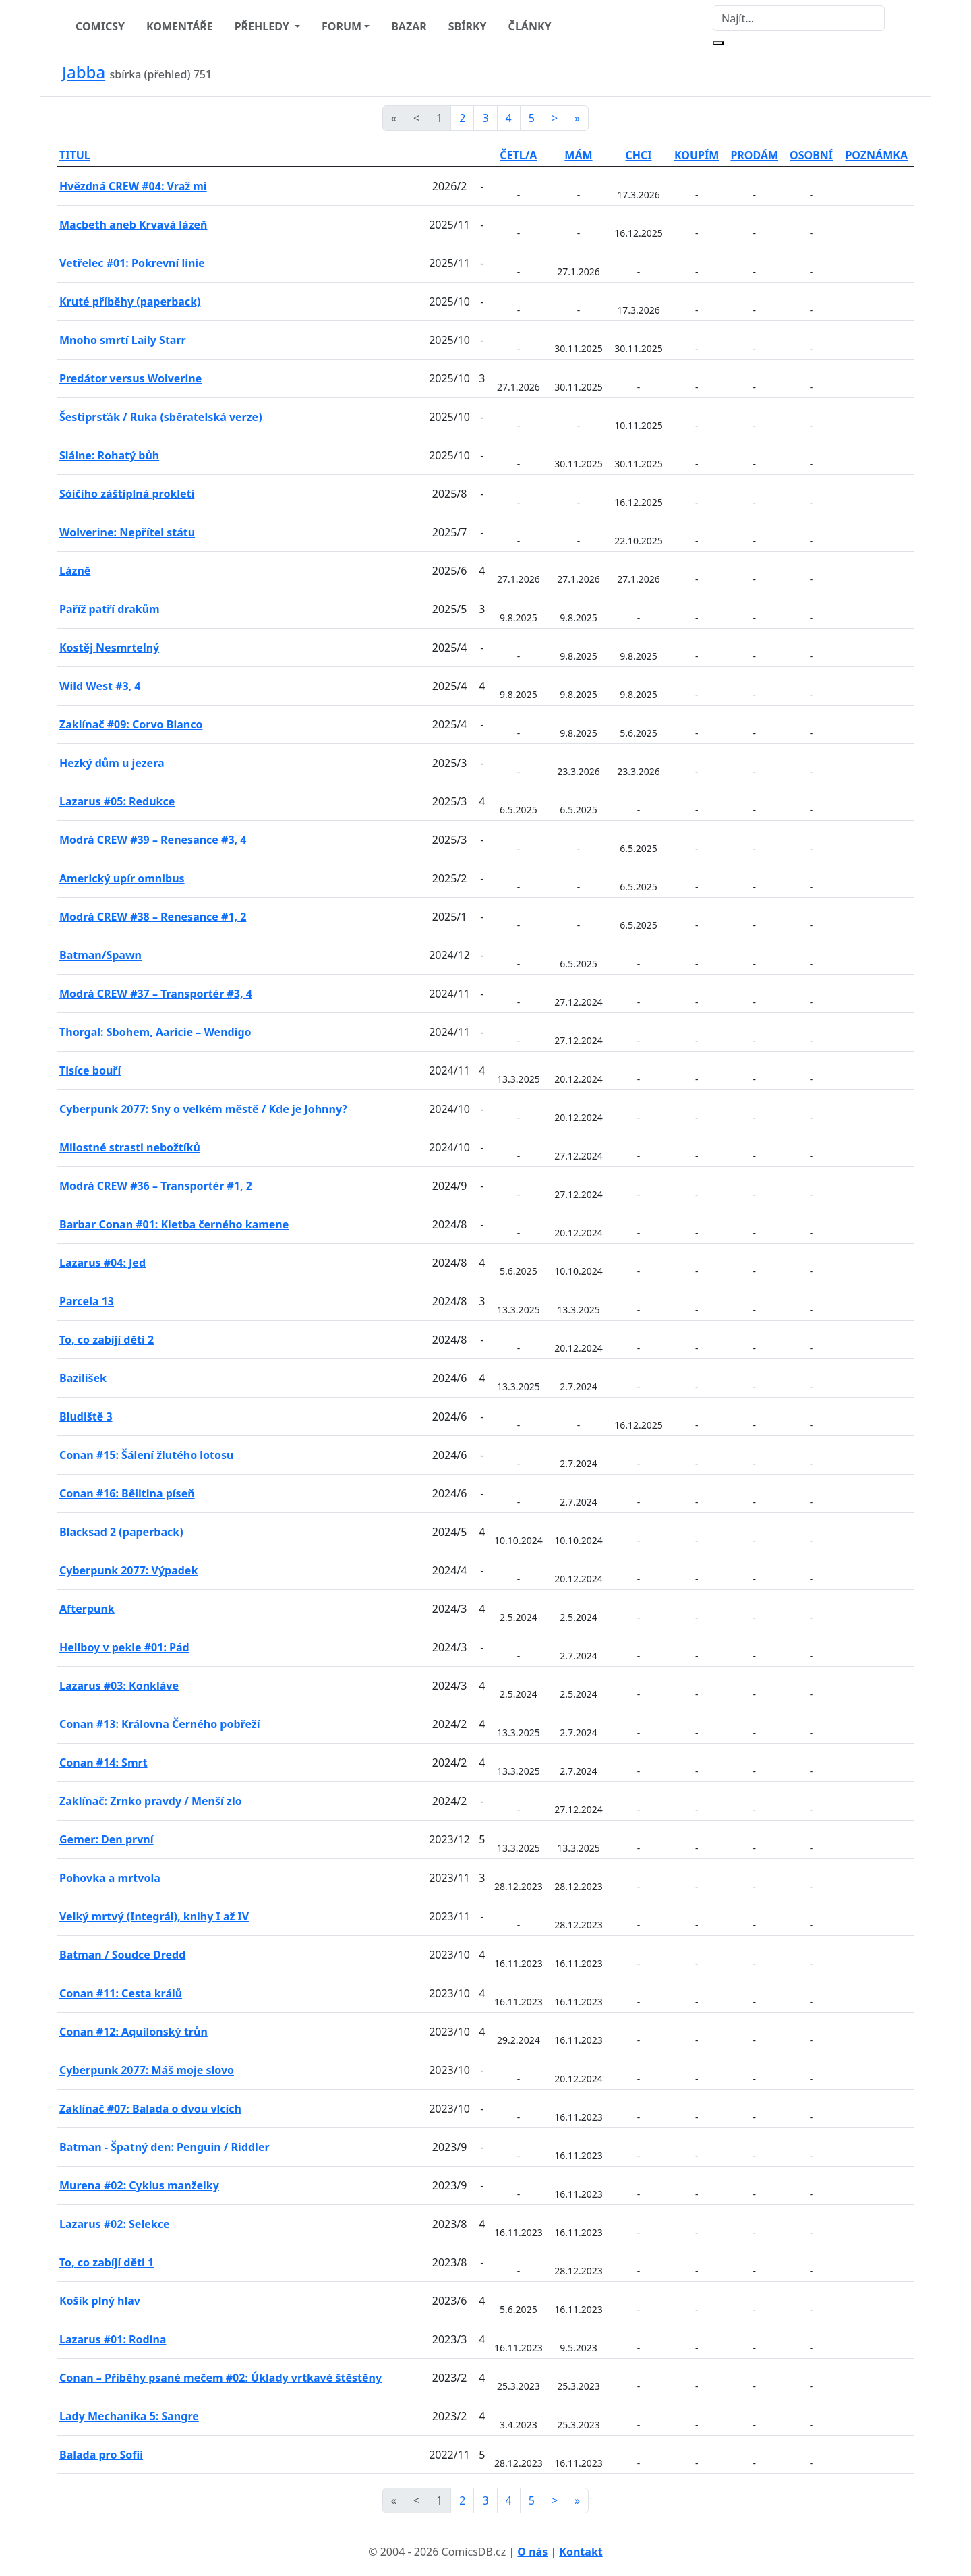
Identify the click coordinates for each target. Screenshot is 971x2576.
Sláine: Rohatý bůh (109, 455)
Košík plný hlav (99, 2300)
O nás (532, 2551)
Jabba (83, 72)
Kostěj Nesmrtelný (109, 647)
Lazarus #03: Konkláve (119, 1685)
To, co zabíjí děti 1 (106, 2262)
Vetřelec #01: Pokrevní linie (132, 263)
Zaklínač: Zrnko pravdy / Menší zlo (150, 1801)
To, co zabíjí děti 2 (106, 1339)
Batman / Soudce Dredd (122, 1954)
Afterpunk (87, 1608)
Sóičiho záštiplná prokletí (126, 493)
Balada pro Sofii (101, 2454)
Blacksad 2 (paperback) (121, 1531)
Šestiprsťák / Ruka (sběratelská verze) (160, 416)
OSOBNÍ (811, 155)
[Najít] (799, 18)
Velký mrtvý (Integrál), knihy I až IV (154, 1916)
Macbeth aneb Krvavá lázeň (133, 224)
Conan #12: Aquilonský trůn (133, 2031)
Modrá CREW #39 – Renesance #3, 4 (152, 839)
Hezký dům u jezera (112, 762)
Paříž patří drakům (109, 609)
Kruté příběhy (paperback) (129, 301)
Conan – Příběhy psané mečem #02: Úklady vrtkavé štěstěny (220, 2377)
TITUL (74, 155)
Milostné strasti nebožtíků (129, 1147)
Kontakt (580, 2551)
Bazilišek (83, 1378)
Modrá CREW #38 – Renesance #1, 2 (152, 916)
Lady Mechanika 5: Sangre (129, 2416)
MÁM (578, 155)
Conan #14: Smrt (103, 1762)
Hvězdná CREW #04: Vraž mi (133, 186)
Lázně (74, 570)
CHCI (639, 155)
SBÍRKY (467, 26)
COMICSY (100, 26)
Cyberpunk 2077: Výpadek (128, 1570)
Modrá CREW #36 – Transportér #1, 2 (155, 1185)
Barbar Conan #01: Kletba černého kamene (174, 1224)
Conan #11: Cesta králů (120, 1993)
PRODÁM (754, 155)
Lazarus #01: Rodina (112, 2339)
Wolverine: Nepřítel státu (127, 532)
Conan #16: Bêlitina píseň (127, 1493)
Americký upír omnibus (122, 878)
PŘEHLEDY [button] (263, 26)
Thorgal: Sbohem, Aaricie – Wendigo (155, 1032)
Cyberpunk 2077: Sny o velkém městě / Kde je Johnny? (203, 1108)
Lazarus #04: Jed (102, 1262)
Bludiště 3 (86, 1416)
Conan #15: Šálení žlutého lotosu (146, 1455)
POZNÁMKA (876, 155)
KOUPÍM (696, 155)
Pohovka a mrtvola (109, 1877)
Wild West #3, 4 (100, 686)
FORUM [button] (341, 26)
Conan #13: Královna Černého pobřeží (159, 1724)
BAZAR (409, 26)
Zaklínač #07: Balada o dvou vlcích (150, 2108)
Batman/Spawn (100, 955)
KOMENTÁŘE (179, 26)
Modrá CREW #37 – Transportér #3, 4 (155, 993)
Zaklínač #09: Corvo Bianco (130, 724)
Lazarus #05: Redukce (117, 801)
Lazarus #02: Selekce (114, 2223)
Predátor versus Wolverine (130, 378)
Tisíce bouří (90, 1070)
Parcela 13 (86, 1301)
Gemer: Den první (106, 1839)
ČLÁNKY (530, 26)
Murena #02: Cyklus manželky (139, 2185)
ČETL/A (518, 155)
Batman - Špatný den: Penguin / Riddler (164, 2147)
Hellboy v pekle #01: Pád (124, 1647)
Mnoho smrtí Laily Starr (122, 340)
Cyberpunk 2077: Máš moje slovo (146, 2070)
